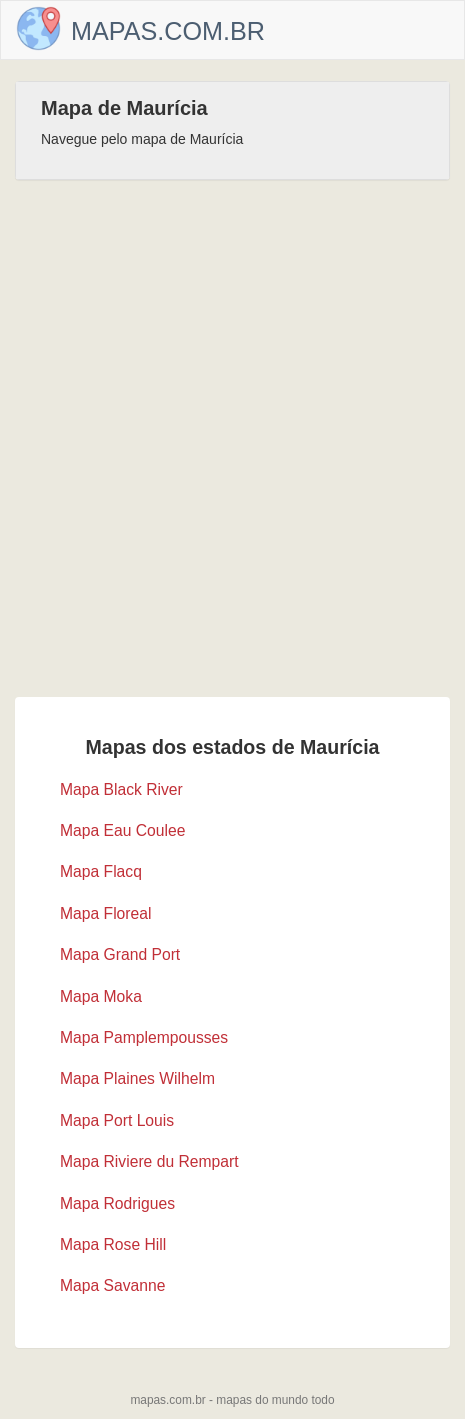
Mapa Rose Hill (113, 1244)
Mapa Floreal (105, 913)
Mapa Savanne (112, 1285)
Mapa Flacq (101, 871)
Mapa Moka (101, 996)
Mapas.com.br (168, 31)
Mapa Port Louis (117, 1120)
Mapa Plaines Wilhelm (137, 1078)
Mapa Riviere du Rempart (149, 1161)
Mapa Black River (121, 789)
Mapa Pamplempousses (144, 1037)
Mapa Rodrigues (117, 1203)
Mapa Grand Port (120, 954)
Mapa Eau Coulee (122, 830)
